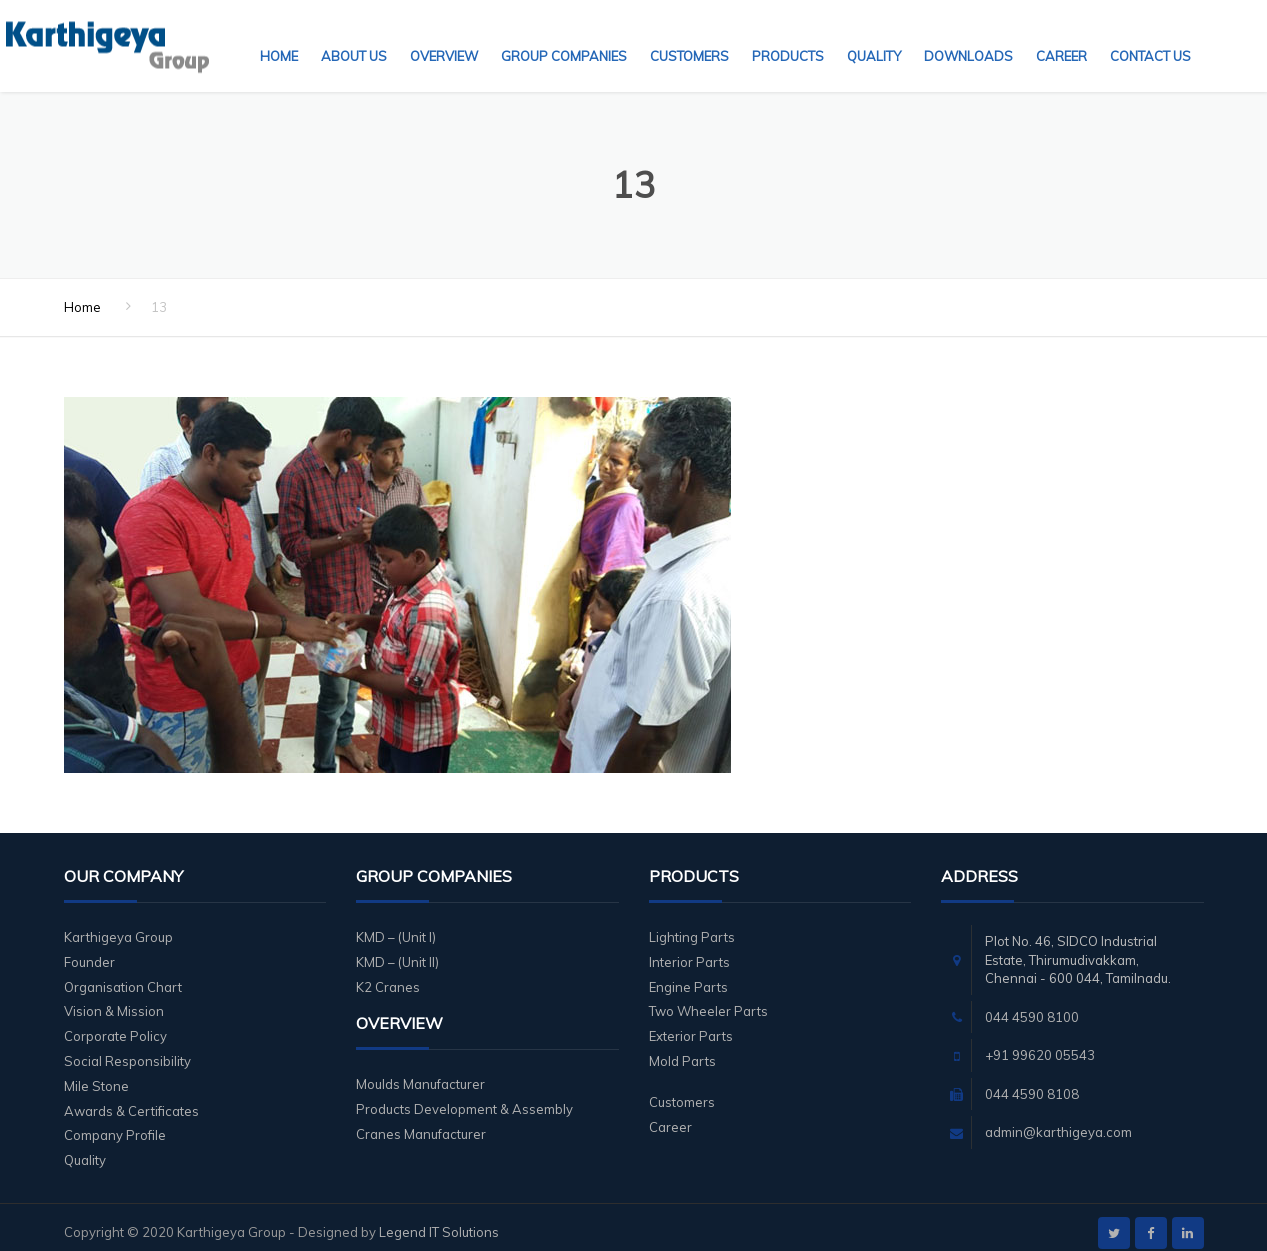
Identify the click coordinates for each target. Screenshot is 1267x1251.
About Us (354, 35)
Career (1061, 35)
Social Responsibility (127, 1049)
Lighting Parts (692, 925)
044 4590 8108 (1032, 1082)
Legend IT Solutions (439, 1220)
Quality (874, 35)
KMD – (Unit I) (396, 925)
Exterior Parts (691, 1024)
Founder (89, 950)
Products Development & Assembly (464, 1097)
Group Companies (564, 35)
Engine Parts (688, 975)
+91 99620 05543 (1040, 1043)
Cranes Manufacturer (421, 1122)
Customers (689, 35)
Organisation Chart (123, 975)
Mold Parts (682, 1049)
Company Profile (115, 1123)
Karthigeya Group (118, 925)
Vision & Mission (114, 999)
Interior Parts (689, 950)
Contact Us (1150, 35)
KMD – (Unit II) (397, 950)
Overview (444, 35)
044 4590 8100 (1032, 1005)
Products (788, 35)
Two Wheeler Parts (708, 999)
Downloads (968, 35)
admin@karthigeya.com (1058, 1120)
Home (279, 35)
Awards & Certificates (131, 1099)
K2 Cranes (388, 975)
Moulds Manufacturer (420, 1072)
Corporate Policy (115, 1024)
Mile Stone (96, 1074)
